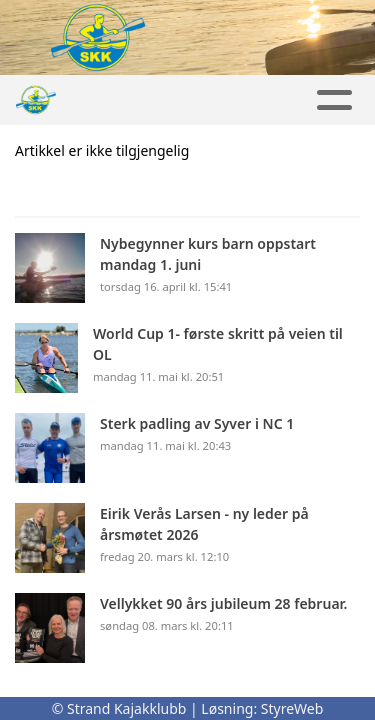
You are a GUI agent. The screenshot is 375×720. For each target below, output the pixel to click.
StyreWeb (292, 708)
